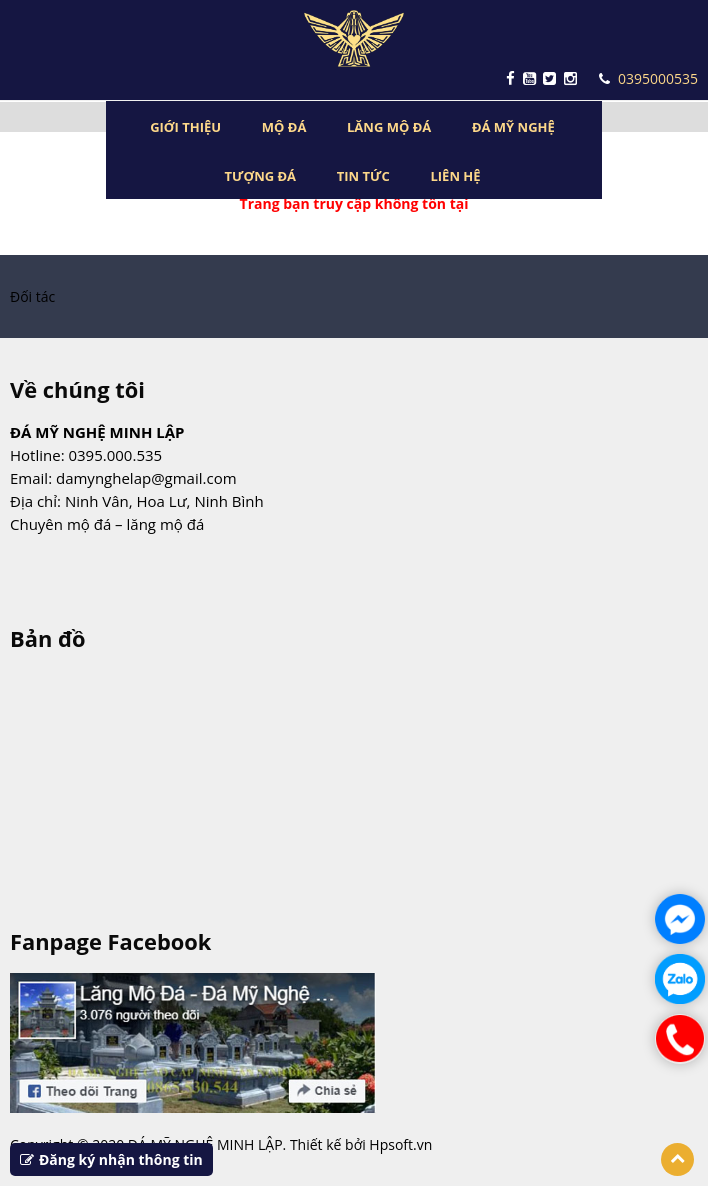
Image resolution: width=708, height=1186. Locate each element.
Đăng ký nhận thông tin (111, 1159)
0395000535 (648, 78)
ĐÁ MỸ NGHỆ (513, 127)
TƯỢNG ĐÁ (260, 176)
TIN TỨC (363, 176)
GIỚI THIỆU (185, 127)
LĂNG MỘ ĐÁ (389, 127)
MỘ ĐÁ (284, 127)
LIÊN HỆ (455, 176)
